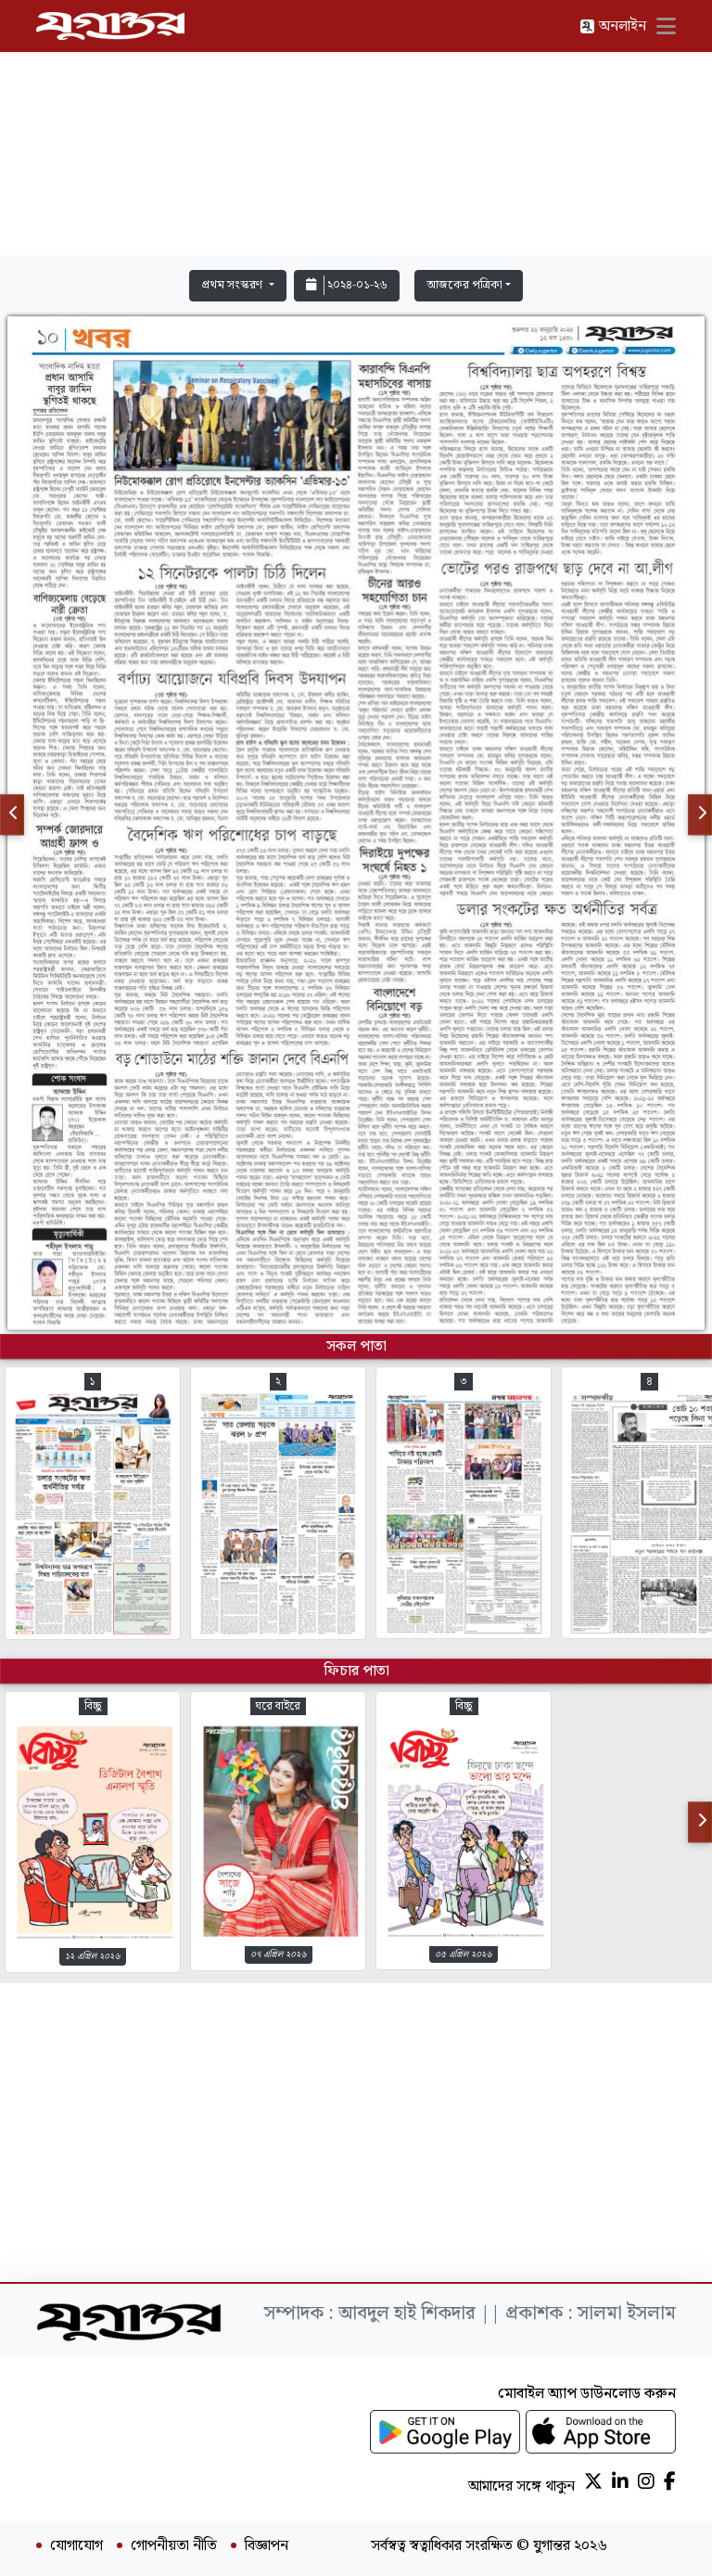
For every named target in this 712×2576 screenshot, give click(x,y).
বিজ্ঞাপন (266, 2546)
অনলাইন (612, 26)
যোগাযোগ (76, 2546)
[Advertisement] (356, 132)
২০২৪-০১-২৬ (347, 285)
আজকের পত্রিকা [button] (464, 285)
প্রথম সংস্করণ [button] (233, 285)
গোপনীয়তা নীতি (174, 2546)
